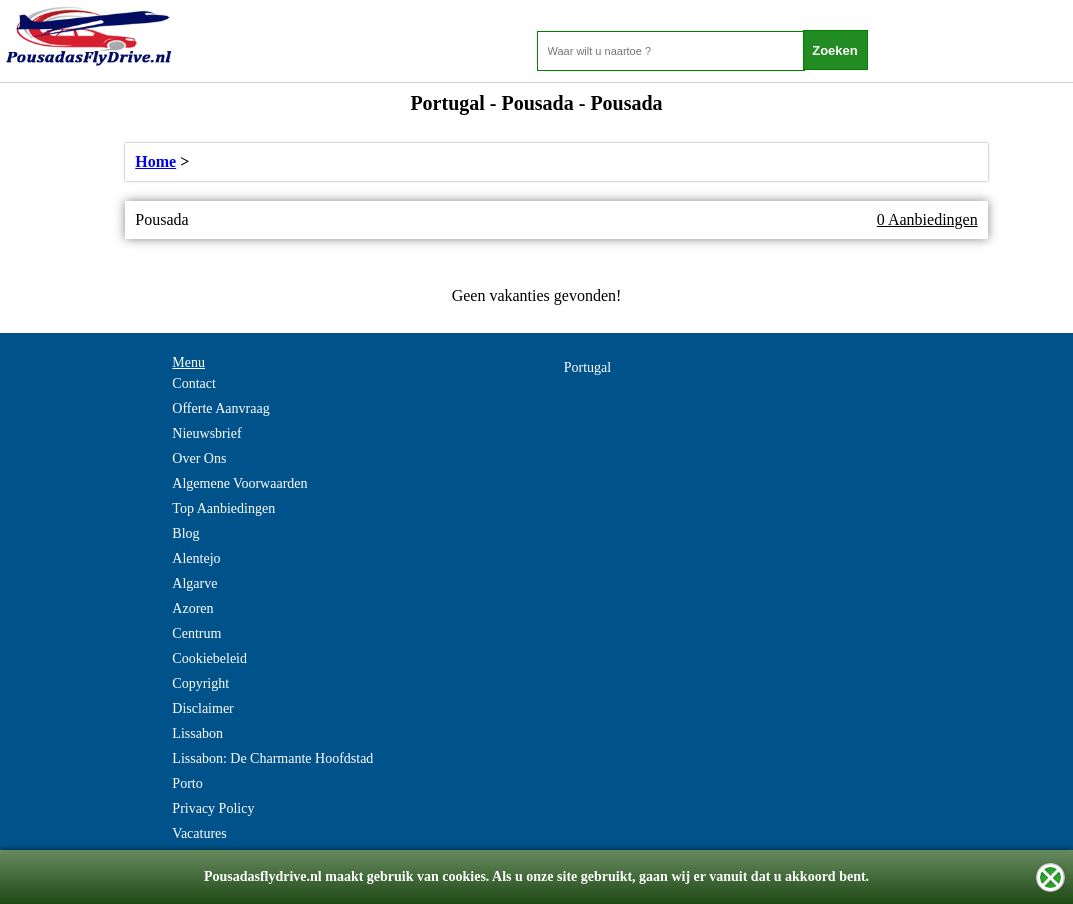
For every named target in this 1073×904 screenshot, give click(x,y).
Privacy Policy (213, 808)
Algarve (194, 583)
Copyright (200, 683)
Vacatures (199, 833)
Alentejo (196, 558)
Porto (187, 783)
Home (155, 161)
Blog (185, 533)
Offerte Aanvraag (220, 408)
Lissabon (197, 733)
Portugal (587, 367)
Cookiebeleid (209, 658)
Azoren (192, 608)
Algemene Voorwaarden (239, 483)
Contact (194, 383)
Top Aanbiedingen (223, 508)
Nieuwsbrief (206, 433)
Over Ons (199, 458)
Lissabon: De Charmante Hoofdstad (272, 758)
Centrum (196, 633)
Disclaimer (202, 708)
